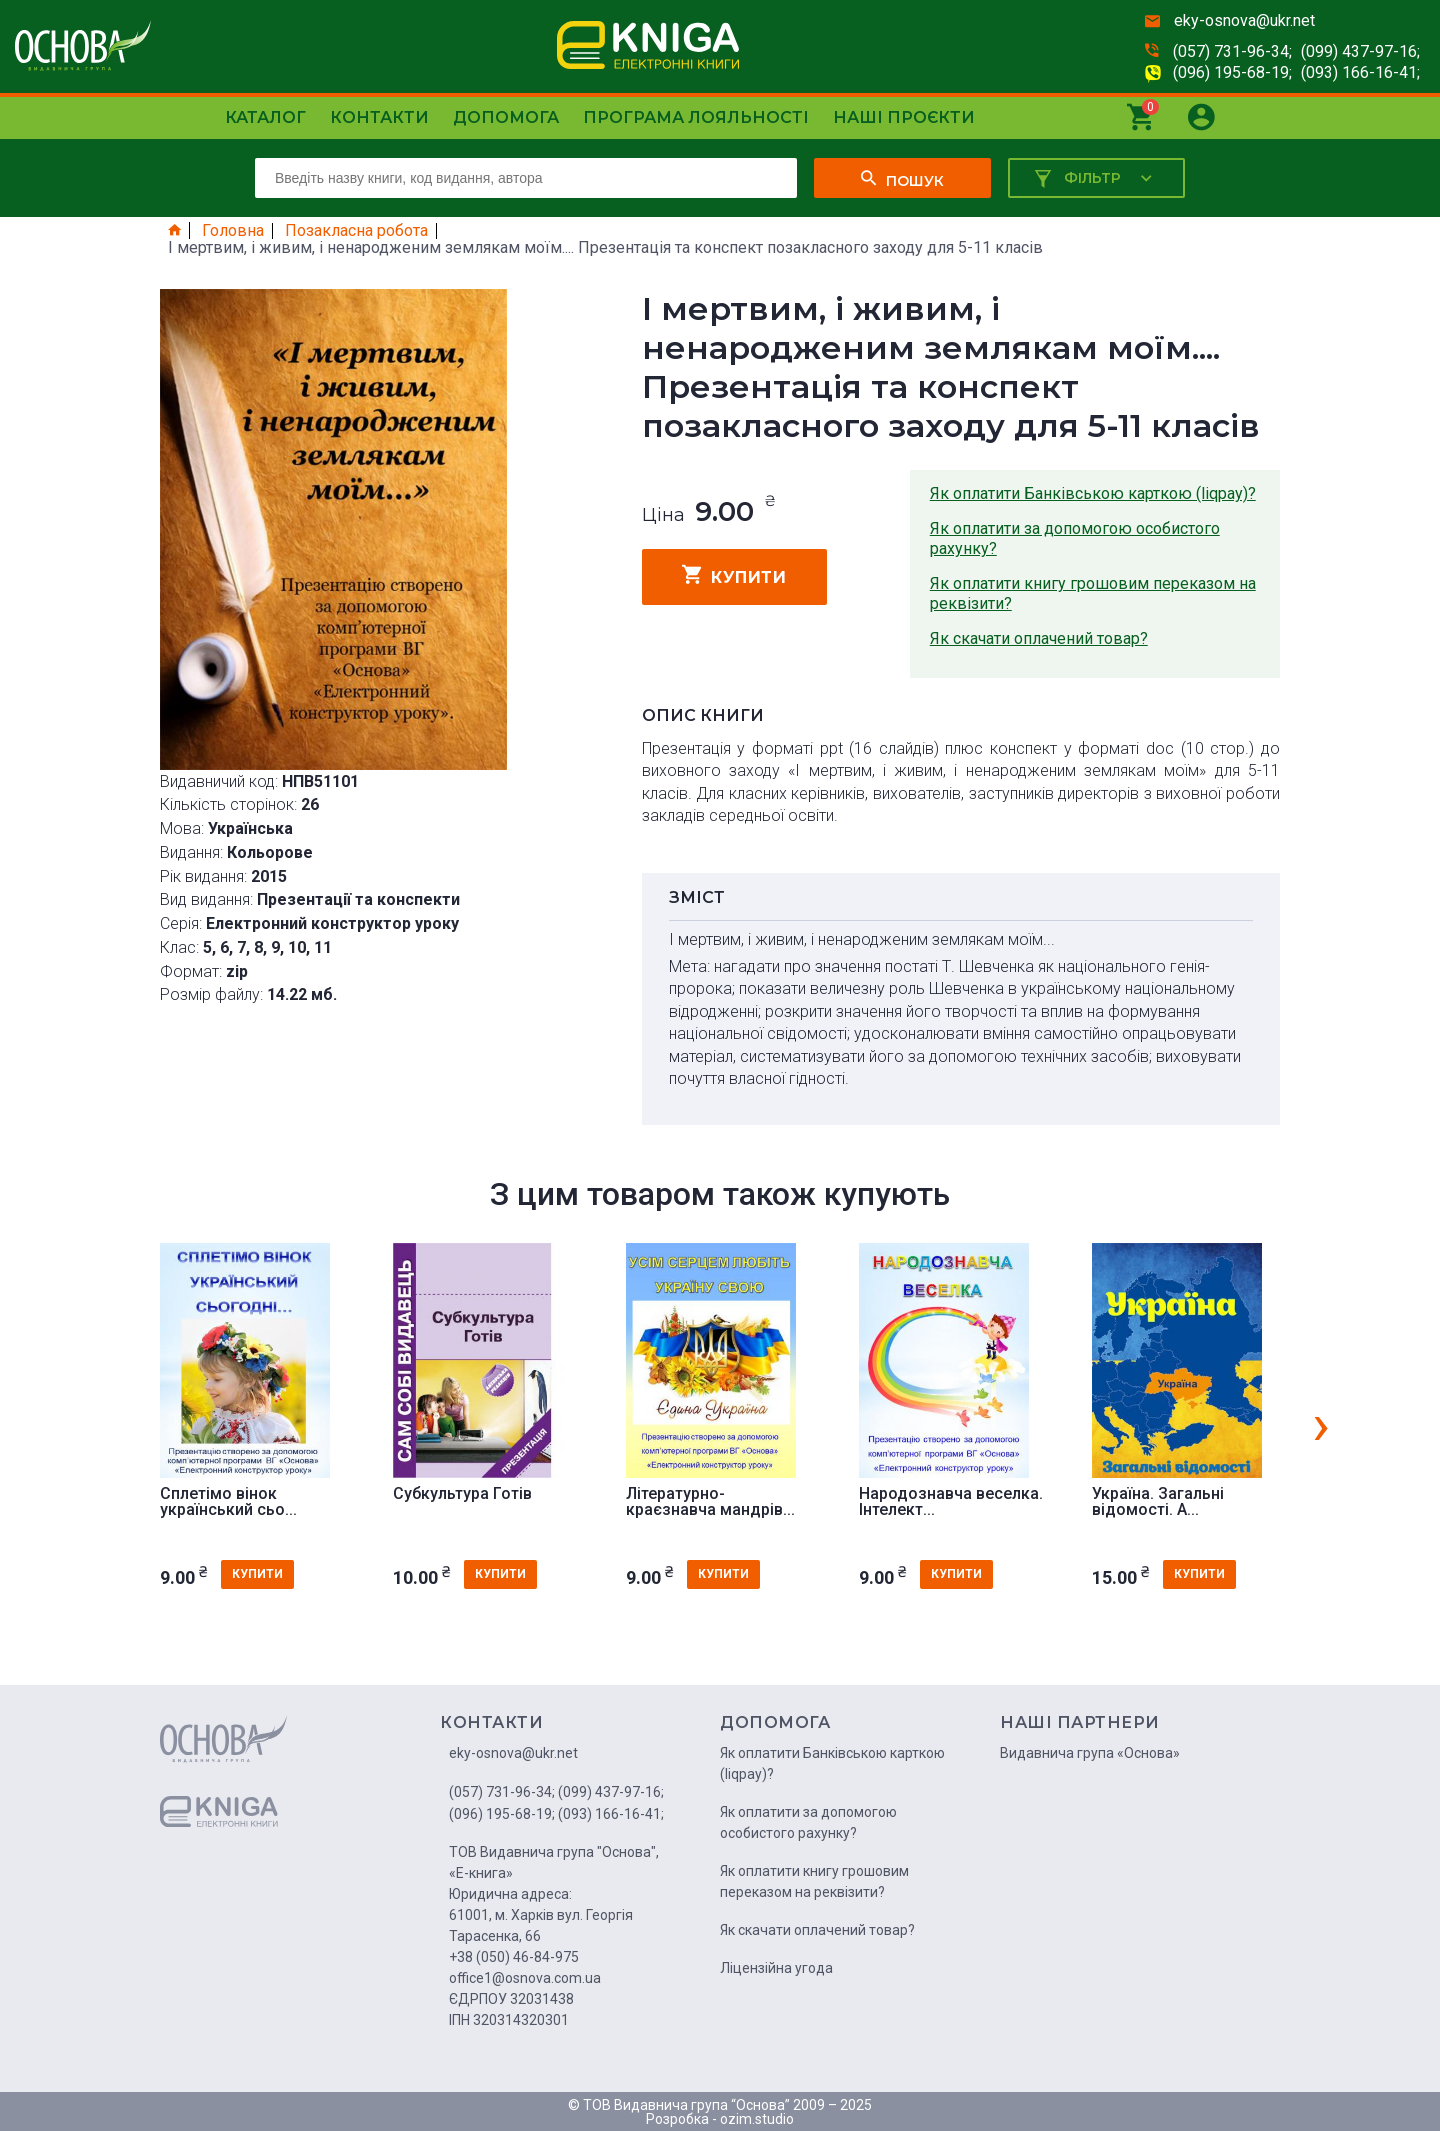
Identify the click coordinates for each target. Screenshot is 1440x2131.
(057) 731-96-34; (1232, 51)
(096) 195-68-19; (1232, 72)
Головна (233, 231)
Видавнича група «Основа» (1090, 1753)
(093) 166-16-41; (1360, 72)
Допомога (506, 117)
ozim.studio (757, 2119)
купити (734, 575)
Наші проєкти (904, 117)
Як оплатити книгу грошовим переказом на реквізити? (1093, 593)
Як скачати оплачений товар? (1039, 638)
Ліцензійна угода (776, 1968)
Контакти (379, 117)
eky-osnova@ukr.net (1244, 20)
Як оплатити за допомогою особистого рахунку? (1075, 538)
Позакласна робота (356, 231)
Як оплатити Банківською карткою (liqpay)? (1093, 493)
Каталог (265, 117)
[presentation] (1321, 1424)
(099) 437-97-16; (1360, 51)
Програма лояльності (696, 117)
